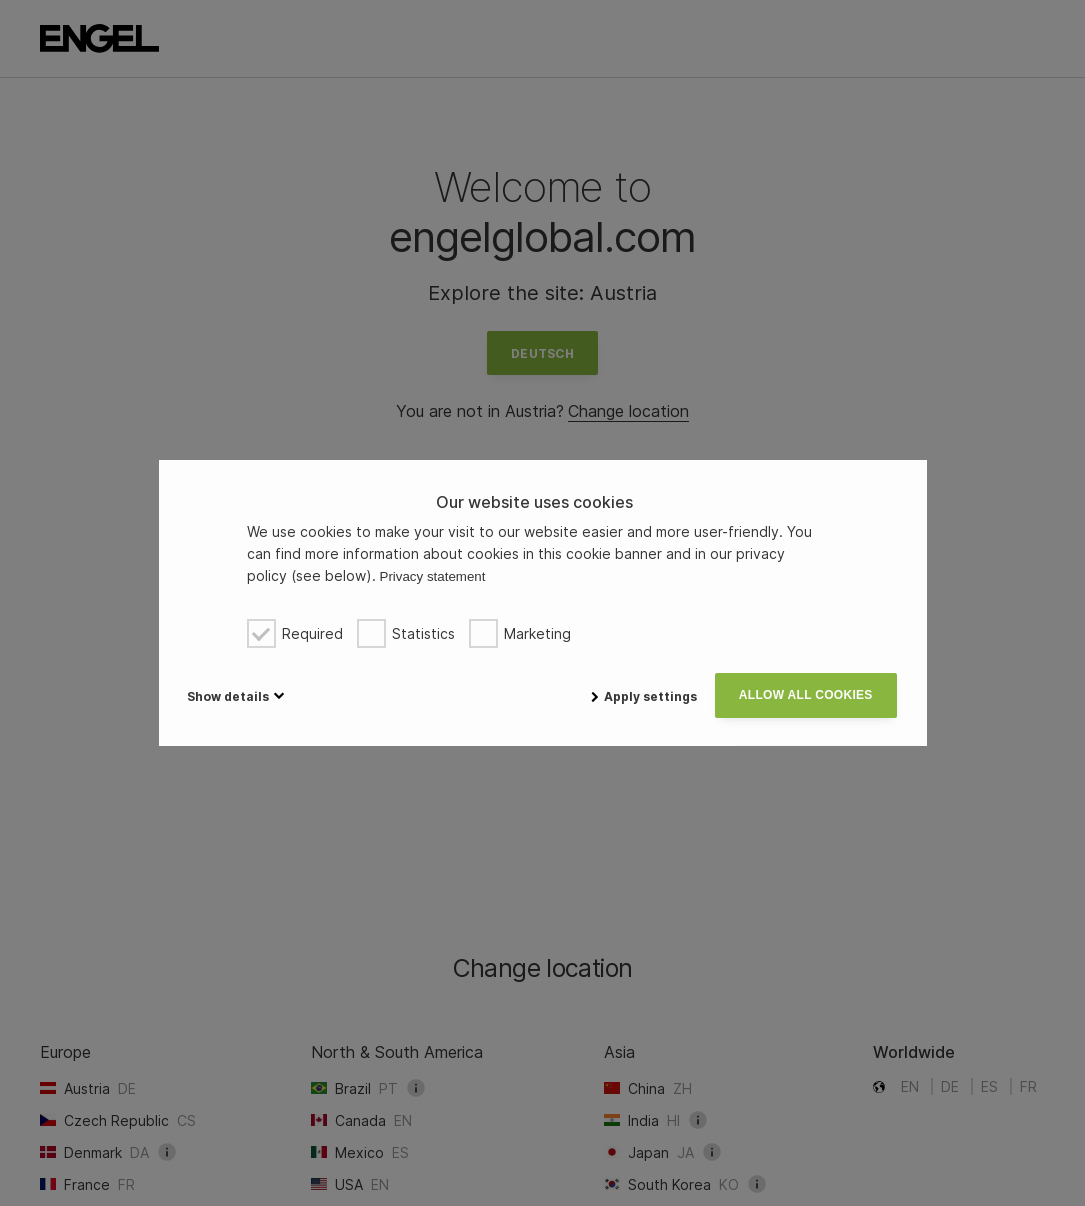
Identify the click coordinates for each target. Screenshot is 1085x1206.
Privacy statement (433, 576)
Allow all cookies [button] (805, 695)
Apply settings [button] (643, 696)
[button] (234, 696)
